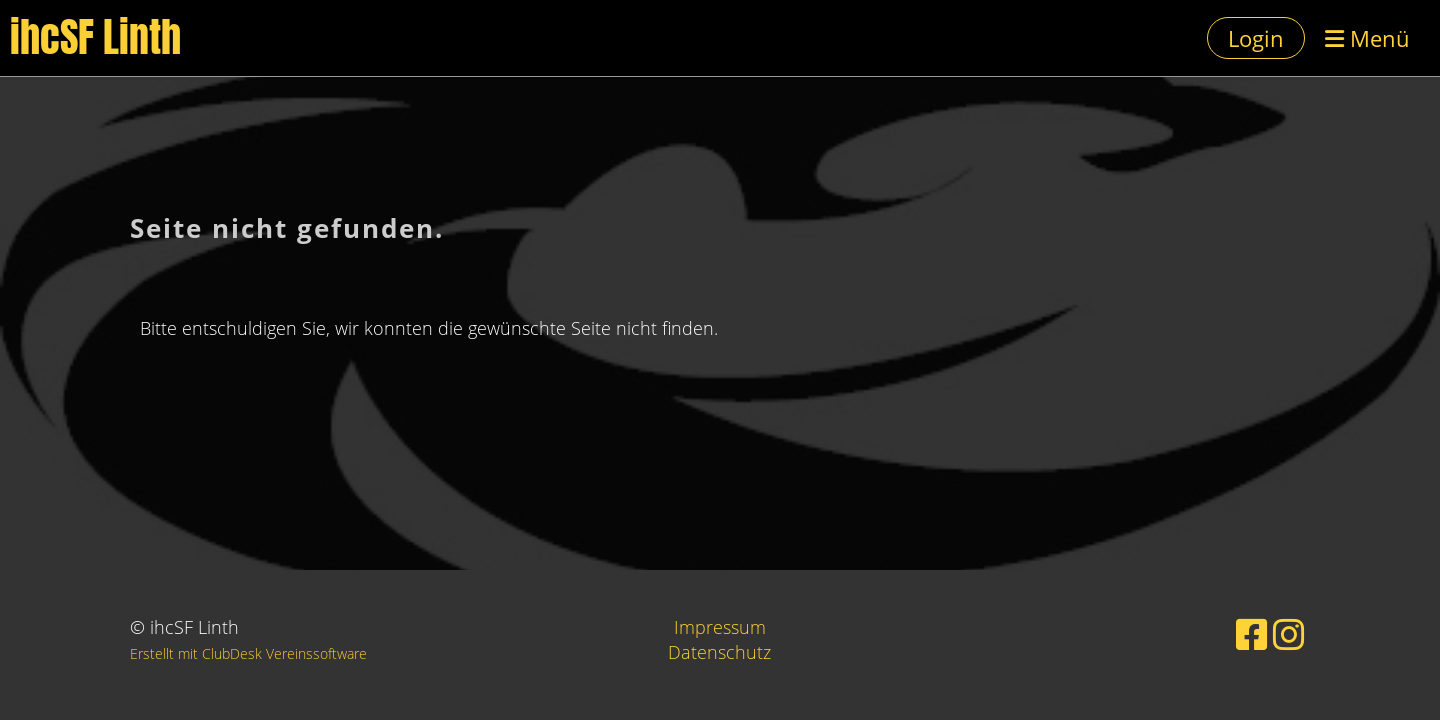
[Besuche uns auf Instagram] (1289, 634)
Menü (1367, 38)
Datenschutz (719, 652)
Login (1256, 38)
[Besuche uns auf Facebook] (1252, 634)
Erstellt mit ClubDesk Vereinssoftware (248, 653)
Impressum (720, 627)
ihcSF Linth (95, 38)
